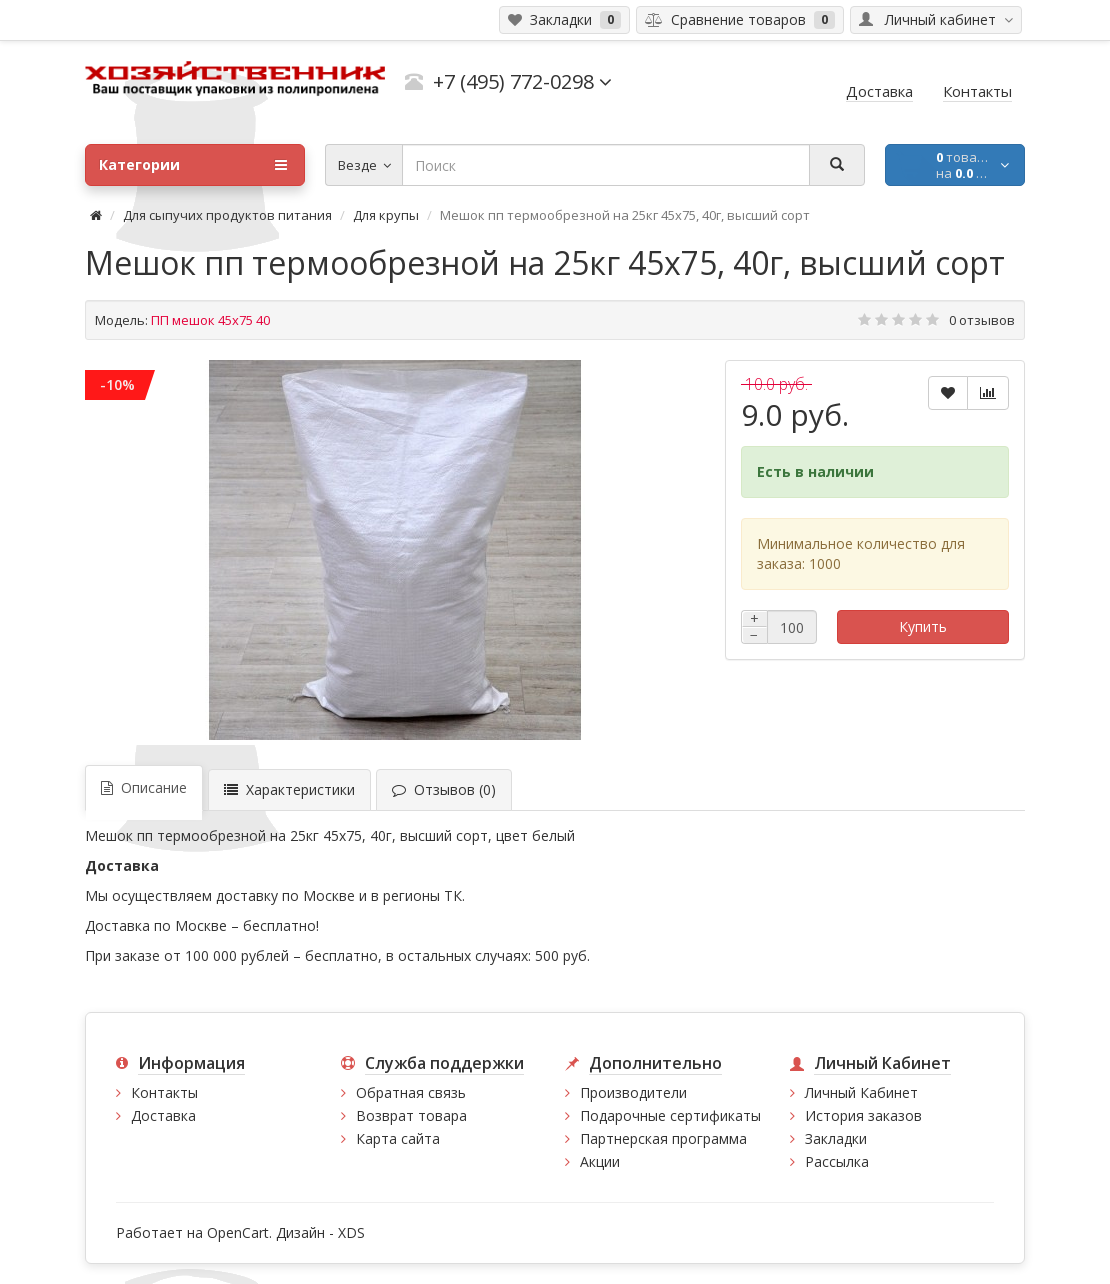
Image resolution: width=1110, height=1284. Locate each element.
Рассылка (837, 1161)
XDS (351, 1232)
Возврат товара (411, 1115)
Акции (600, 1161)
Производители (633, 1092)
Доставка (163, 1115)
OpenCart (238, 1232)
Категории (193, 165)
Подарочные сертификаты (670, 1115)
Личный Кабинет (861, 1092)
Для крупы (386, 215)
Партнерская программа (663, 1138)
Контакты (164, 1092)
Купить (923, 626)
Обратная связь (411, 1092)
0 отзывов (982, 320)
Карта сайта (398, 1138)
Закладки (836, 1138)
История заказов (863, 1115)
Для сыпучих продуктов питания (227, 215)
